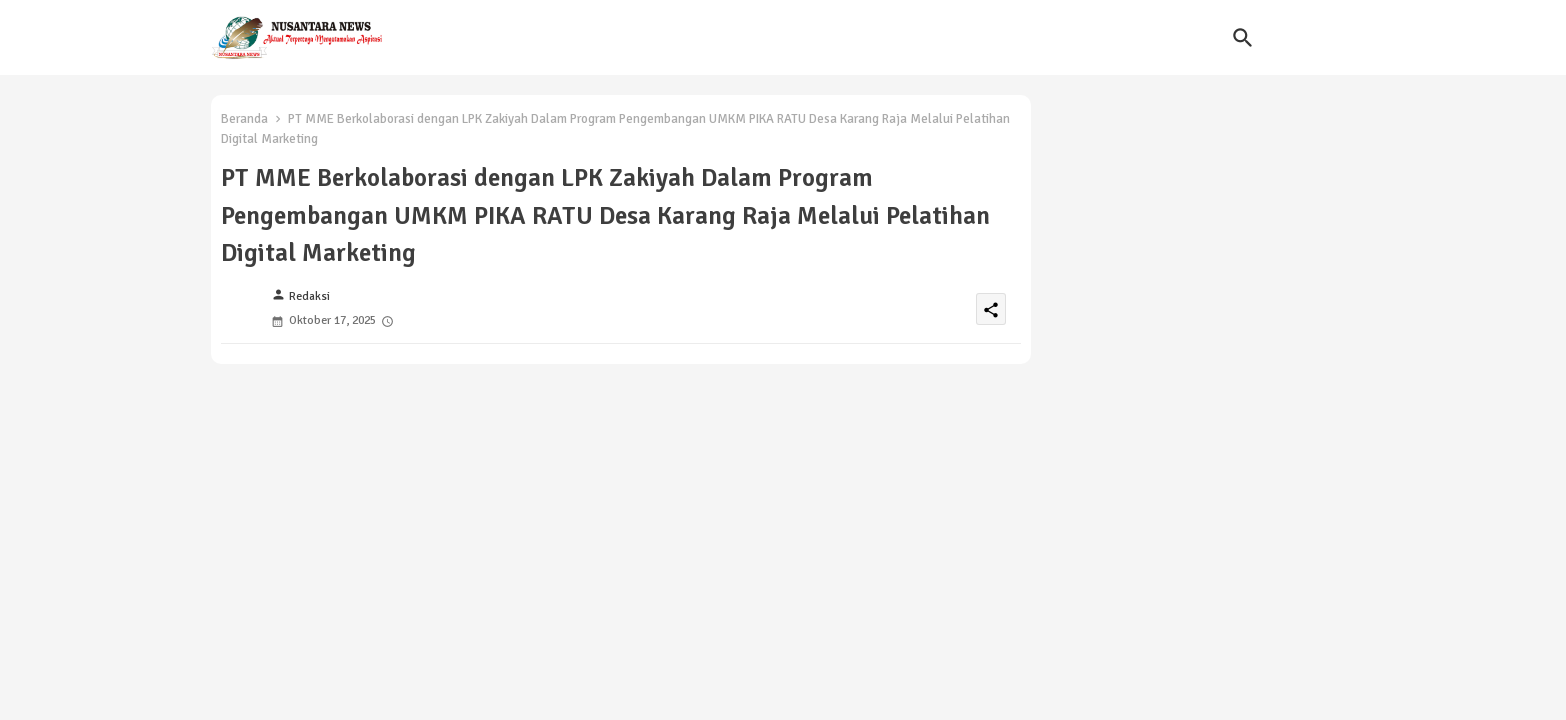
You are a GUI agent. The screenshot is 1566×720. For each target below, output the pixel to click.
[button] (1243, 38)
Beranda (244, 119)
